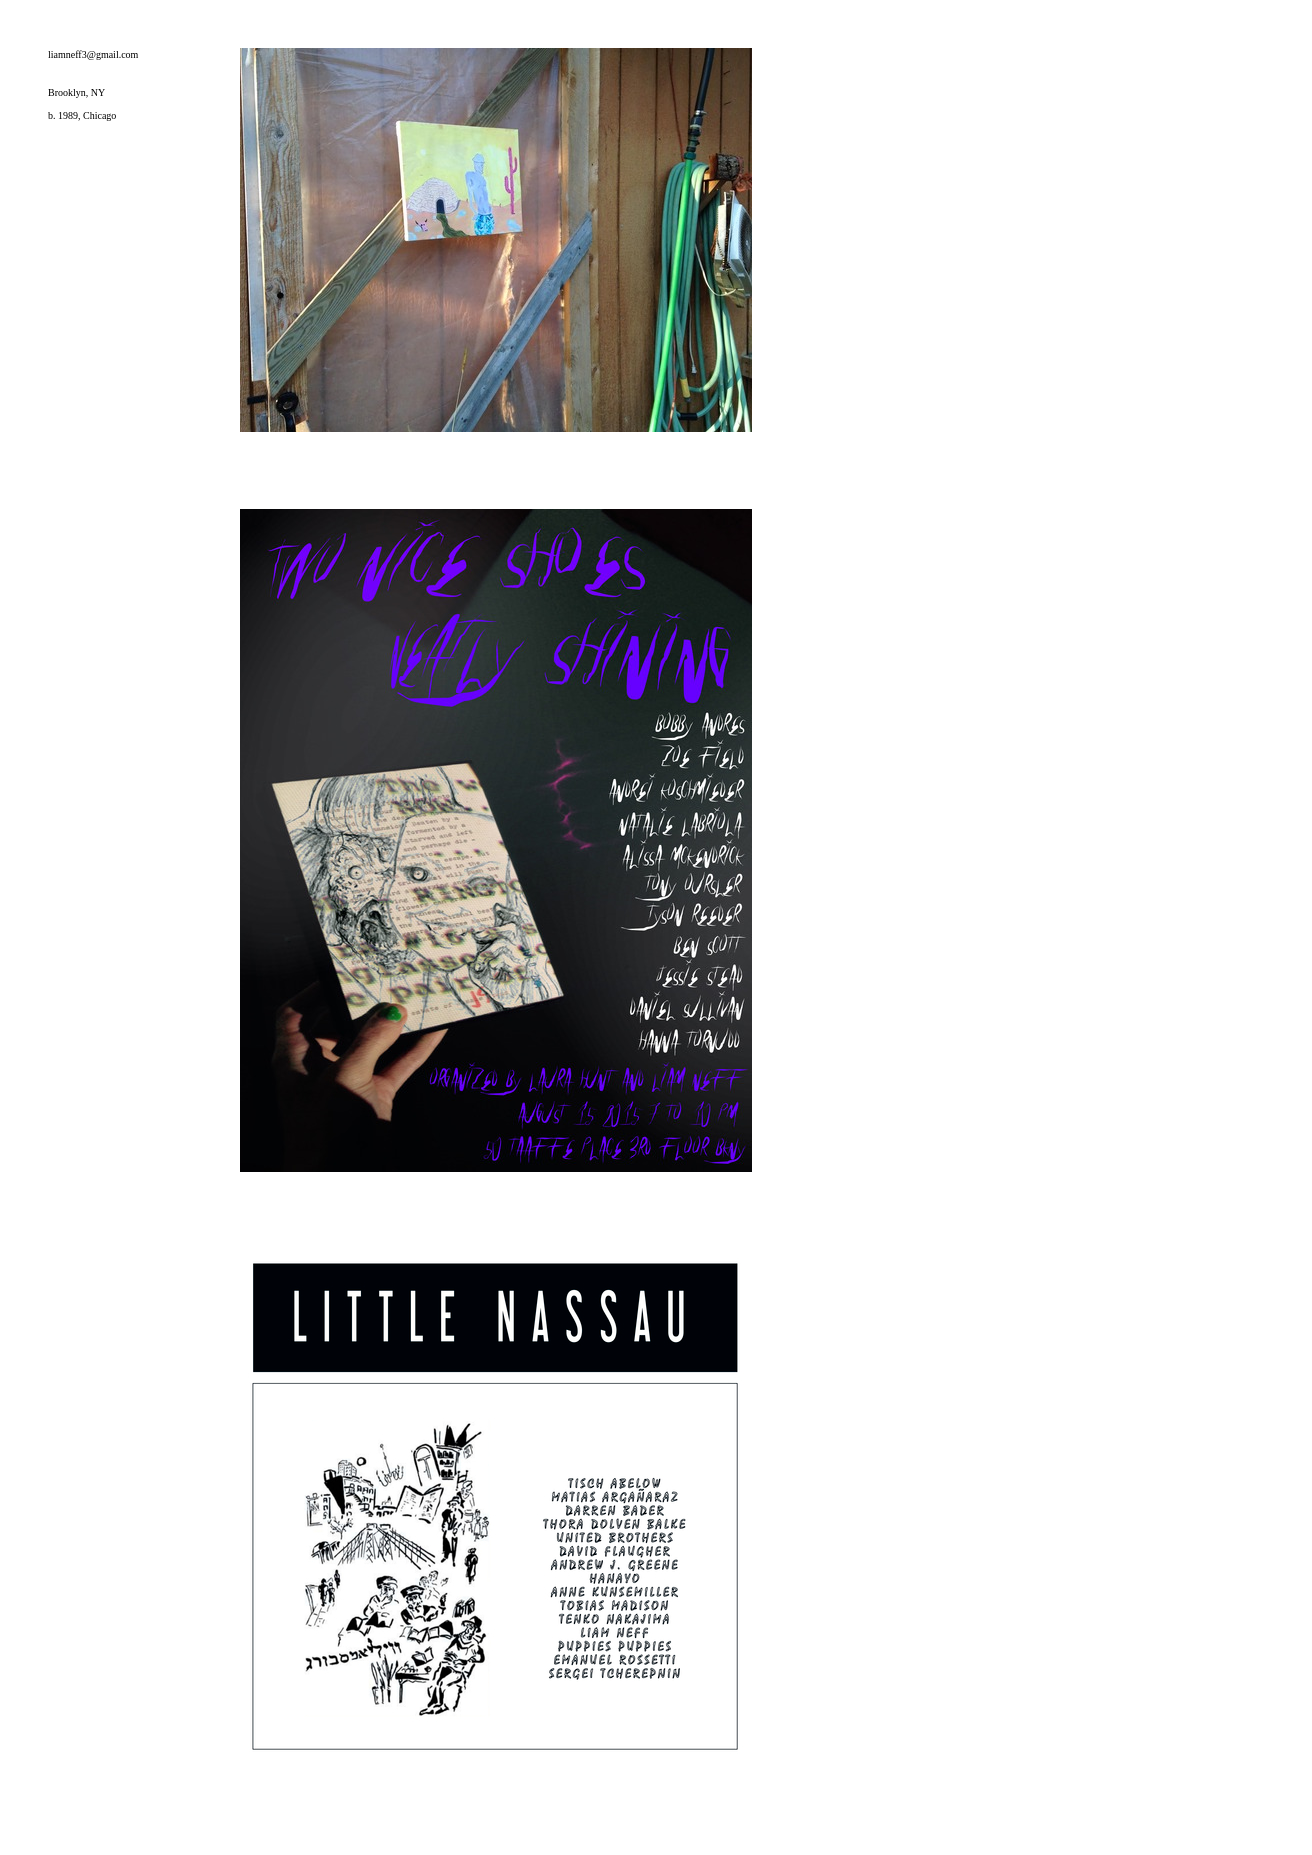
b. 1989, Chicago (82, 115)
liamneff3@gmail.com (93, 54)
